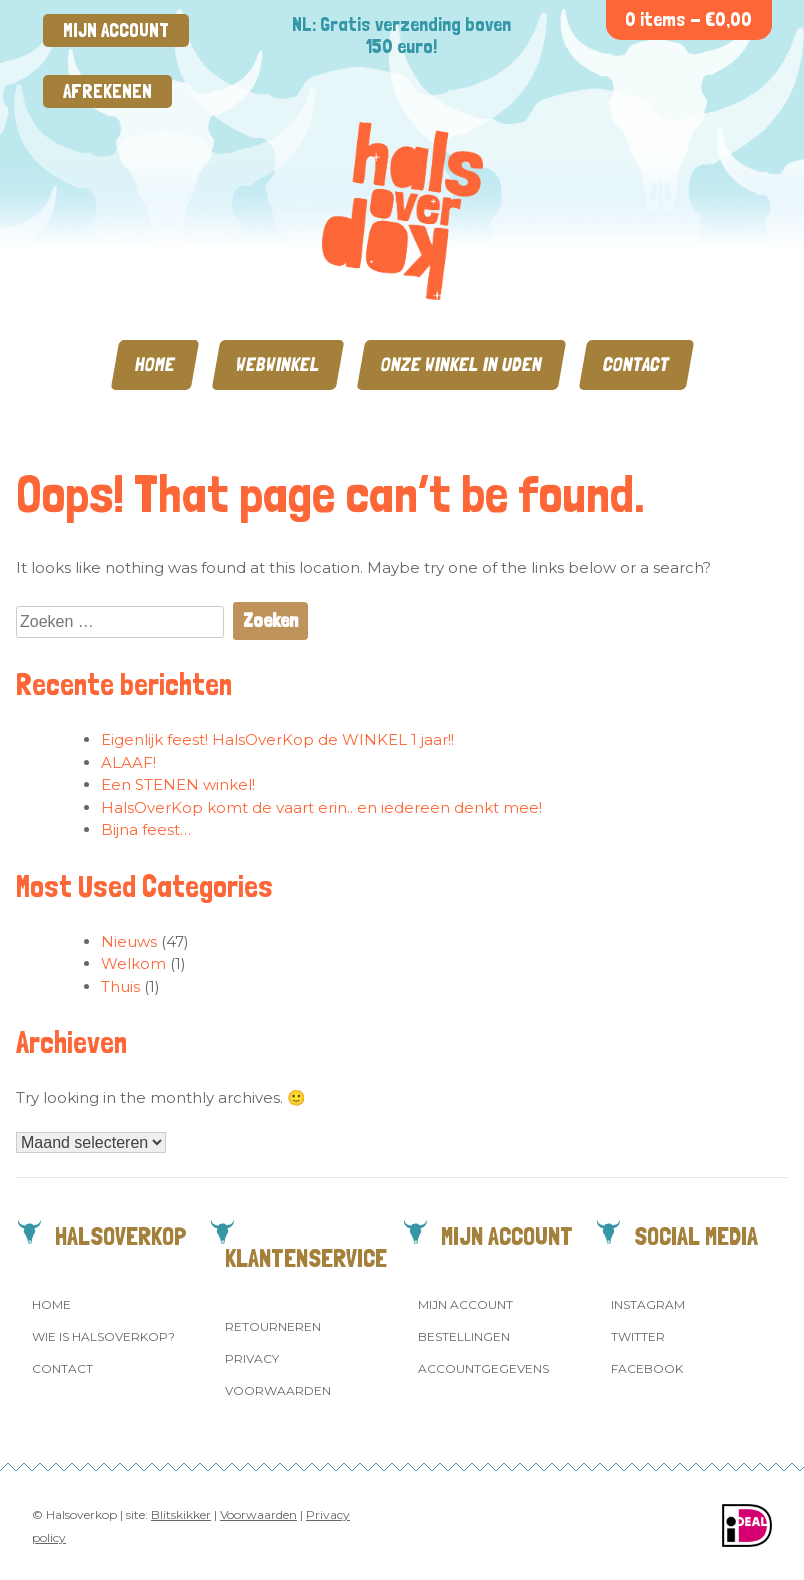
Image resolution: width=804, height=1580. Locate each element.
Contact (636, 364)
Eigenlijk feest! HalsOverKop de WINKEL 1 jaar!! (277, 739)
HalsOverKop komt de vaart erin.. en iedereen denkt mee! (321, 807)
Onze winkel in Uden (461, 364)
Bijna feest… (146, 829)
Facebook (647, 1368)
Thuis (120, 986)
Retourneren (273, 1326)
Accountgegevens (483, 1368)
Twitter (638, 1336)
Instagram (648, 1304)
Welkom (133, 963)
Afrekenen (107, 91)
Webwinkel (278, 364)
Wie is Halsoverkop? (103, 1336)
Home (155, 364)
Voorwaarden (278, 1390)
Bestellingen (464, 1336)
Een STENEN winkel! (178, 784)
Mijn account (116, 30)
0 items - (688, 19)
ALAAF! (128, 762)
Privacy (252, 1358)
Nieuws (129, 941)
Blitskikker (181, 1514)
